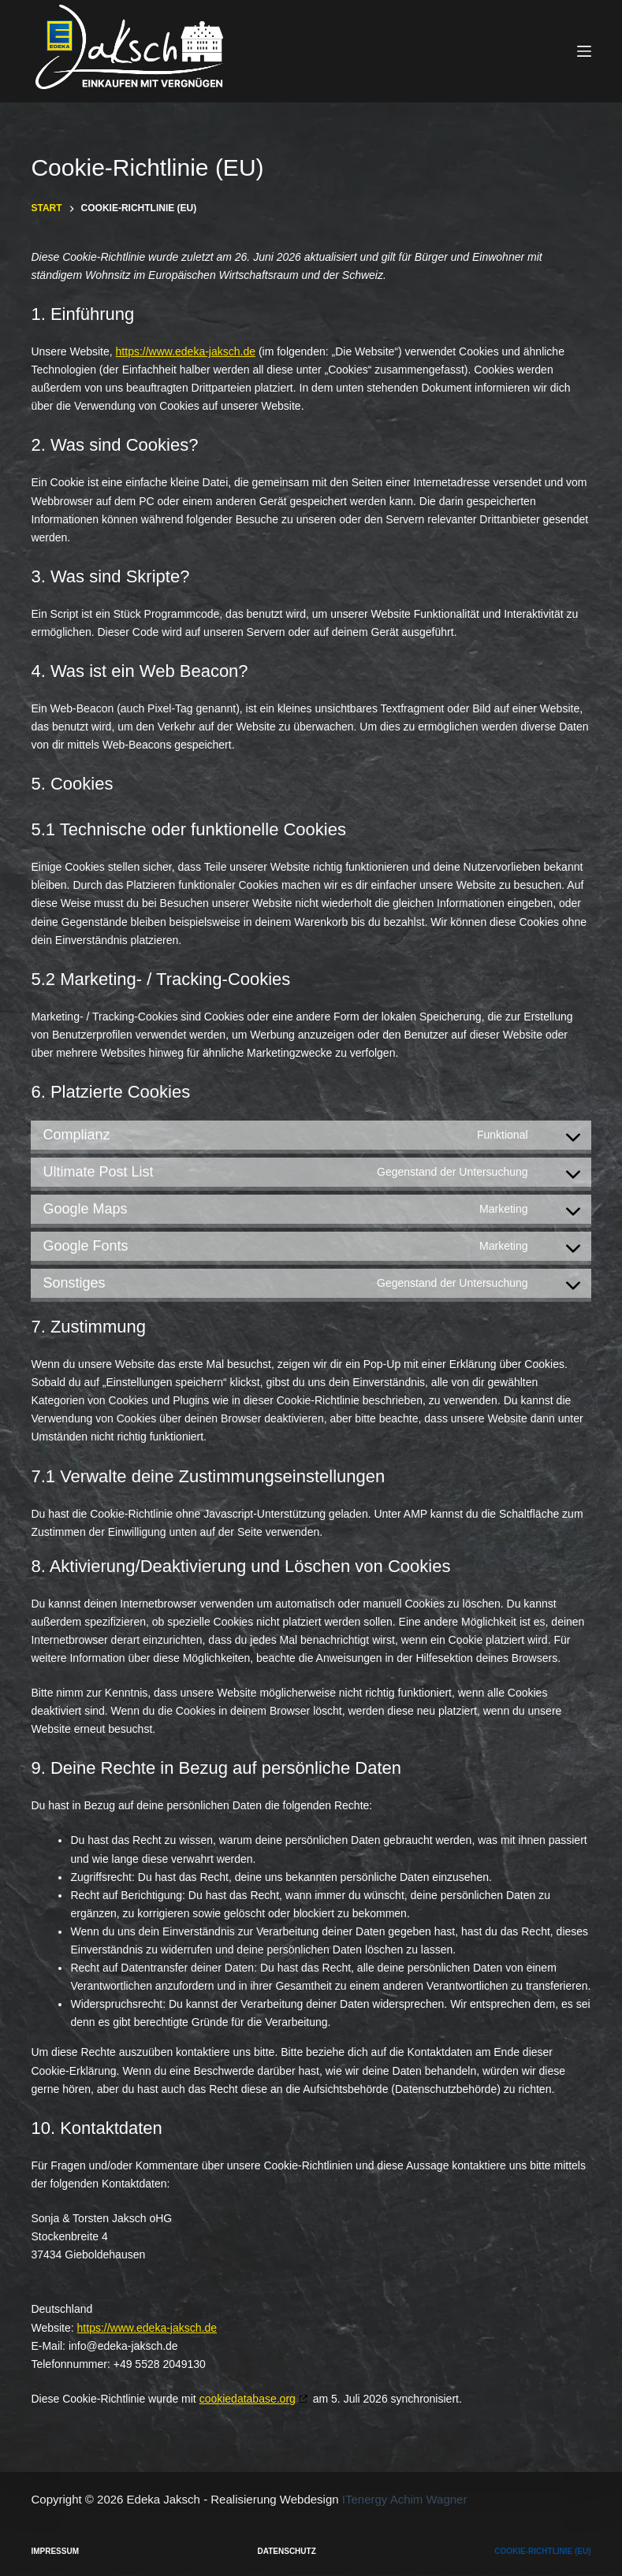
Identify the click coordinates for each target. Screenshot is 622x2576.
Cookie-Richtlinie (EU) (542, 2551)
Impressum (55, 2551)
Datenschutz (287, 2551)
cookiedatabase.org (247, 2398)
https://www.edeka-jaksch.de (185, 351)
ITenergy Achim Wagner (404, 2499)
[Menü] (584, 51)
